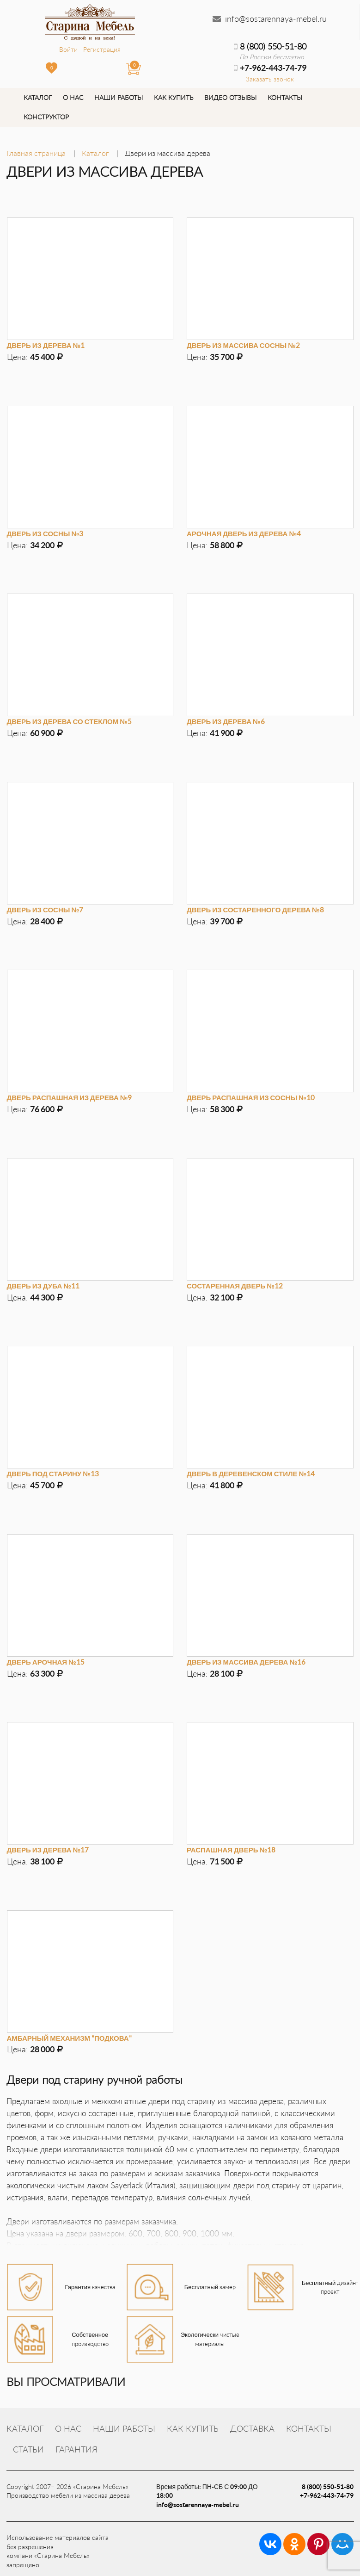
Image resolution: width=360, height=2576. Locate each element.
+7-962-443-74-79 (327, 2495)
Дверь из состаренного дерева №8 (255, 909)
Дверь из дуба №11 (43, 1286)
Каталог (38, 97)
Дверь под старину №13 (53, 1473)
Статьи (28, 2449)
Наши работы (118, 97)
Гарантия (76, 2449)
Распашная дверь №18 (231, 1849)
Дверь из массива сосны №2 (243, 345)
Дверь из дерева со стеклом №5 (69, 721)
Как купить (173, 97)
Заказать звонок (270, 79)
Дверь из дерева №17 (48, 1849)
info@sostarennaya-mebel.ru (276, 18)
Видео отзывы (230, 97)
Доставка (252, 2428)
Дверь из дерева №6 (226, 721)
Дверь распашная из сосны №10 (251, 1097)
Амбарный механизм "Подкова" (69, 2038)
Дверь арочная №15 (46, 1662)
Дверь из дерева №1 (46, 345)
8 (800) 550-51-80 (270, 46)
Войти (68, 49)
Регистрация (102, 49)
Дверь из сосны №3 (45, 533)
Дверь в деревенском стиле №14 (251, 1473)
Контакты (285, 97)
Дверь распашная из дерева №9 (69, 1097)
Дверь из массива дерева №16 (246, 1662)
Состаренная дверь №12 (235, 1286)
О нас (73, 97)
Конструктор (46, 117)
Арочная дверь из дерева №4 (244, 533)
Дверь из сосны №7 (45, 909)
